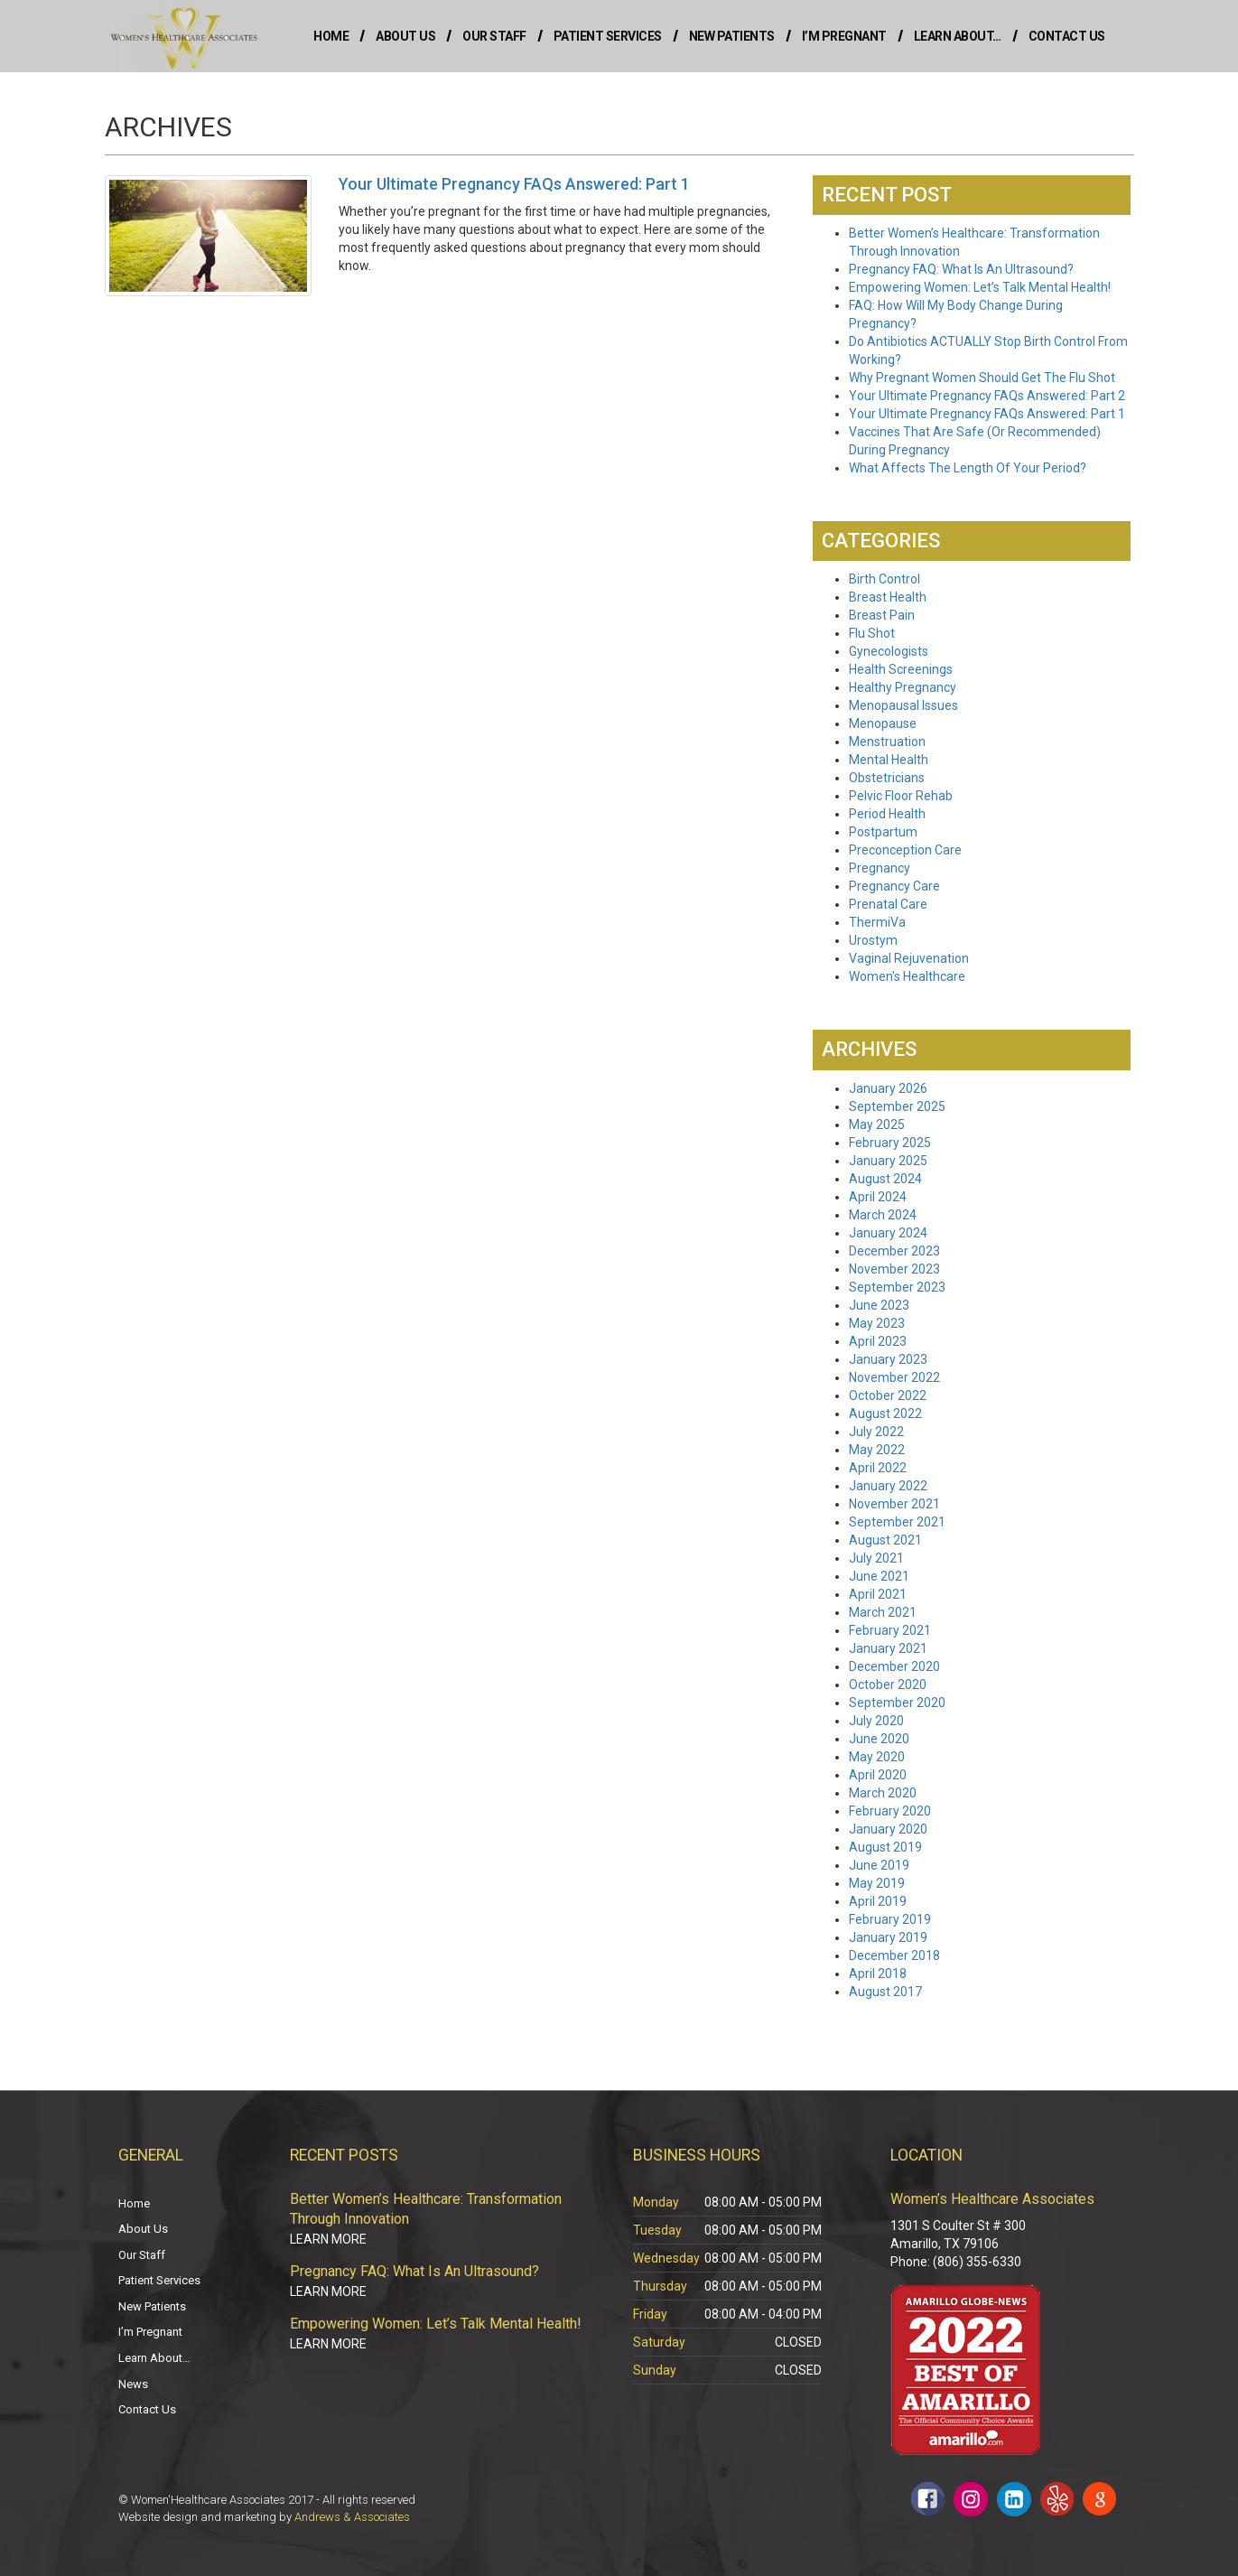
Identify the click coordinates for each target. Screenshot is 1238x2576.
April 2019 (878, 1901)
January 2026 (888, 1088)
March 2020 (883, 1793)
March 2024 (883, 1215)
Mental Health (888, 759)
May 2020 (877, 1757)
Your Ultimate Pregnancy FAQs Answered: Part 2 (987, 395)
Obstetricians (887, 777)
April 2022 (878, 1468)
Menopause (883, 723)
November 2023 (894, 1269)
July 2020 (876, 1720)
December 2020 (894, 1666)
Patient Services (608, 36)
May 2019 (877, 1883)
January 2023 (888, 1359)
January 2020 (888, 1829)
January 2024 (888, 1233)
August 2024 (885, 1178)
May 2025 (877, 1124)
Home (331, 36)
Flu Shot (872, 633)
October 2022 (887, 1395)
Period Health (887, 814)
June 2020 (879, 1738)
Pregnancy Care (894, 886)
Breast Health (887, 597)
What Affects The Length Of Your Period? (967, 468)
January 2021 (888, 1648)
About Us (405, 36)
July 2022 (876, 1431)
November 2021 (894, 1504)
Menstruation (887, 741)
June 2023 (879, 1305)
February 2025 (890, 1142)
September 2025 (897, 1106)
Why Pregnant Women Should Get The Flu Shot (982, 377)
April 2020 (878, 1775)
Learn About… (957, 36)
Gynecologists (888, 651)
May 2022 (877, 1449)
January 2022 (888, 1486)
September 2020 (897, 1702)
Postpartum (883, 832)
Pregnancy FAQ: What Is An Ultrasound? (961, 269)
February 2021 (890, 1630)
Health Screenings (901, 669)
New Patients (732, 36)
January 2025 (888, 1160)
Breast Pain (882, 615)
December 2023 (894, 1251)
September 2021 (897, 1522)
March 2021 (883, 1612)
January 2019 (888, 1937)
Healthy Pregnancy (902, 687)
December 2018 (894, 1955)
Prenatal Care (888, 904)
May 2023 (877, 1323)
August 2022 (885, 1413)
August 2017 (885, 1991)
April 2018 (878, 1973)
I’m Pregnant (844, 36)
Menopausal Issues (903, 705)
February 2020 (890, 1811)
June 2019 (879, 1865)
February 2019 (890, 1919)
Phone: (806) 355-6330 (955, 2261)
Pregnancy (879, 868)
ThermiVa (877, 922)
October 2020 (887, 1684)
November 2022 (894, 1377)
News (133, 2384)
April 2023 (878, 1341)
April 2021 (878, 1594)
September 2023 (897, 1287)
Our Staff (494, 36)
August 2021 (885, 1540)
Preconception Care (905, 850)
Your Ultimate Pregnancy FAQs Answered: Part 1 (987, 413)
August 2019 (885, 1847)
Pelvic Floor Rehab (901, 796)
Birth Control (884, 579)
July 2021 (876, 1558)
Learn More (328, 2239)
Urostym (873, 940)
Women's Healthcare (907, 976)
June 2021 (879, 1576)
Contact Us (1067, 36)
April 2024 (878, 1197)
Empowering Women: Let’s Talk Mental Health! (980, 287)
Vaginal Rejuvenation (909, 958)
